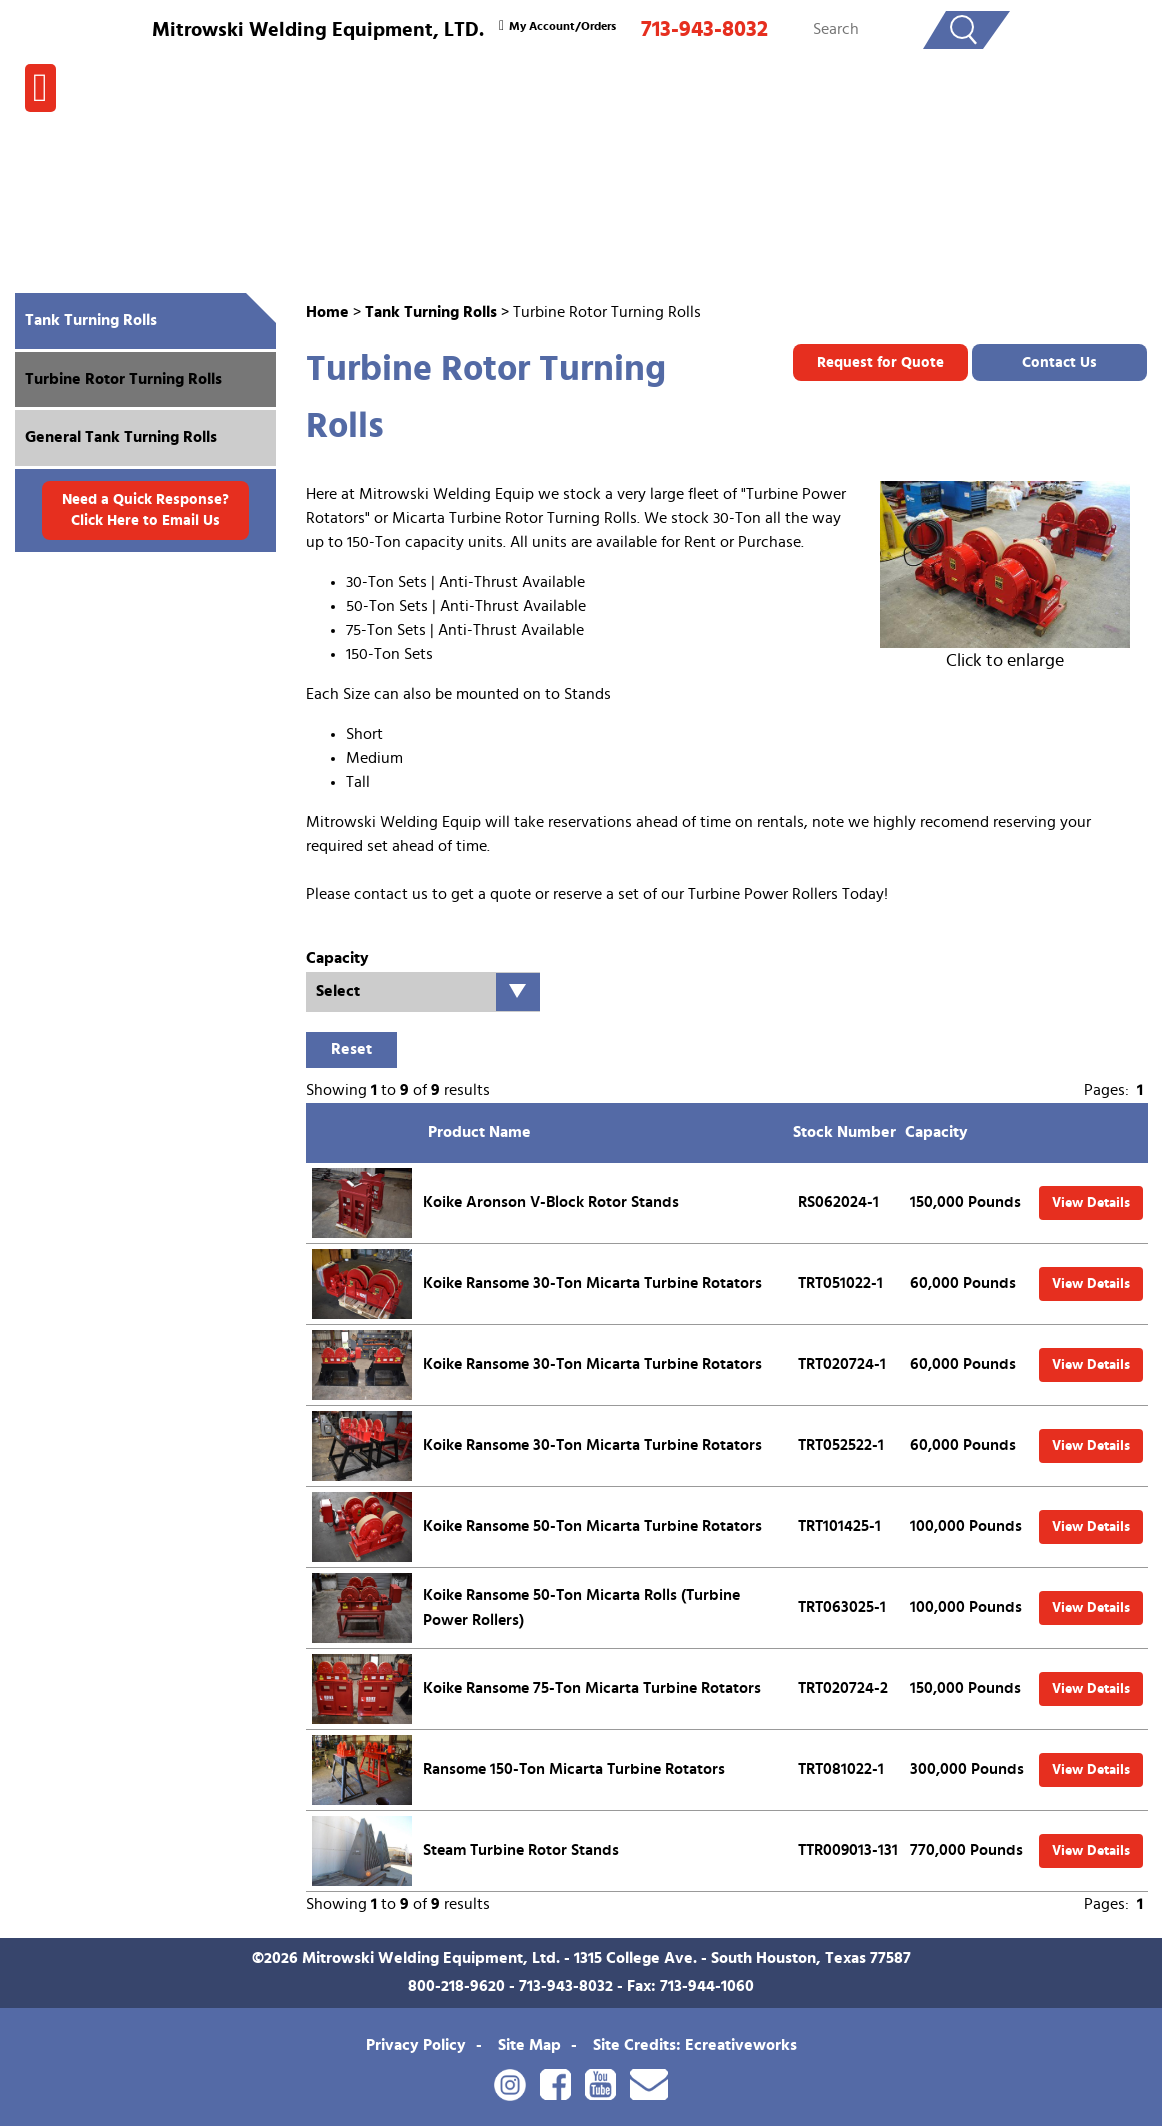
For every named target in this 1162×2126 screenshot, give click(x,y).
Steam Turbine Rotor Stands (521, 1850)
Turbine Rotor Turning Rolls (123, 379)
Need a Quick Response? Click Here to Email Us (145, 510)
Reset (351, 1049)
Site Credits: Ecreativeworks (695, 2045)
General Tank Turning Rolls (121, 437)
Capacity (936, 1132)
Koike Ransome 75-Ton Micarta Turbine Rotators (592, 1688)
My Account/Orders (555, 26)
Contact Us (1059, 362)
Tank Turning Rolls (431, 312)
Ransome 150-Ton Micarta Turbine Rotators (574, 1769)
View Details (1091, 1203)
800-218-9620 (456, 1986)
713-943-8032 (704, 29)
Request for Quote (880, 362)
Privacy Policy (416, 2045)
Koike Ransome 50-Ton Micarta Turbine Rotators (592, 1526)
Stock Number (844, 1132)
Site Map (529, 2045)
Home (327, 312)
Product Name (479, 1132)
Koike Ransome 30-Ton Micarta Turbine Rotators (592, 1283)
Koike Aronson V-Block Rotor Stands (551, 1202)
